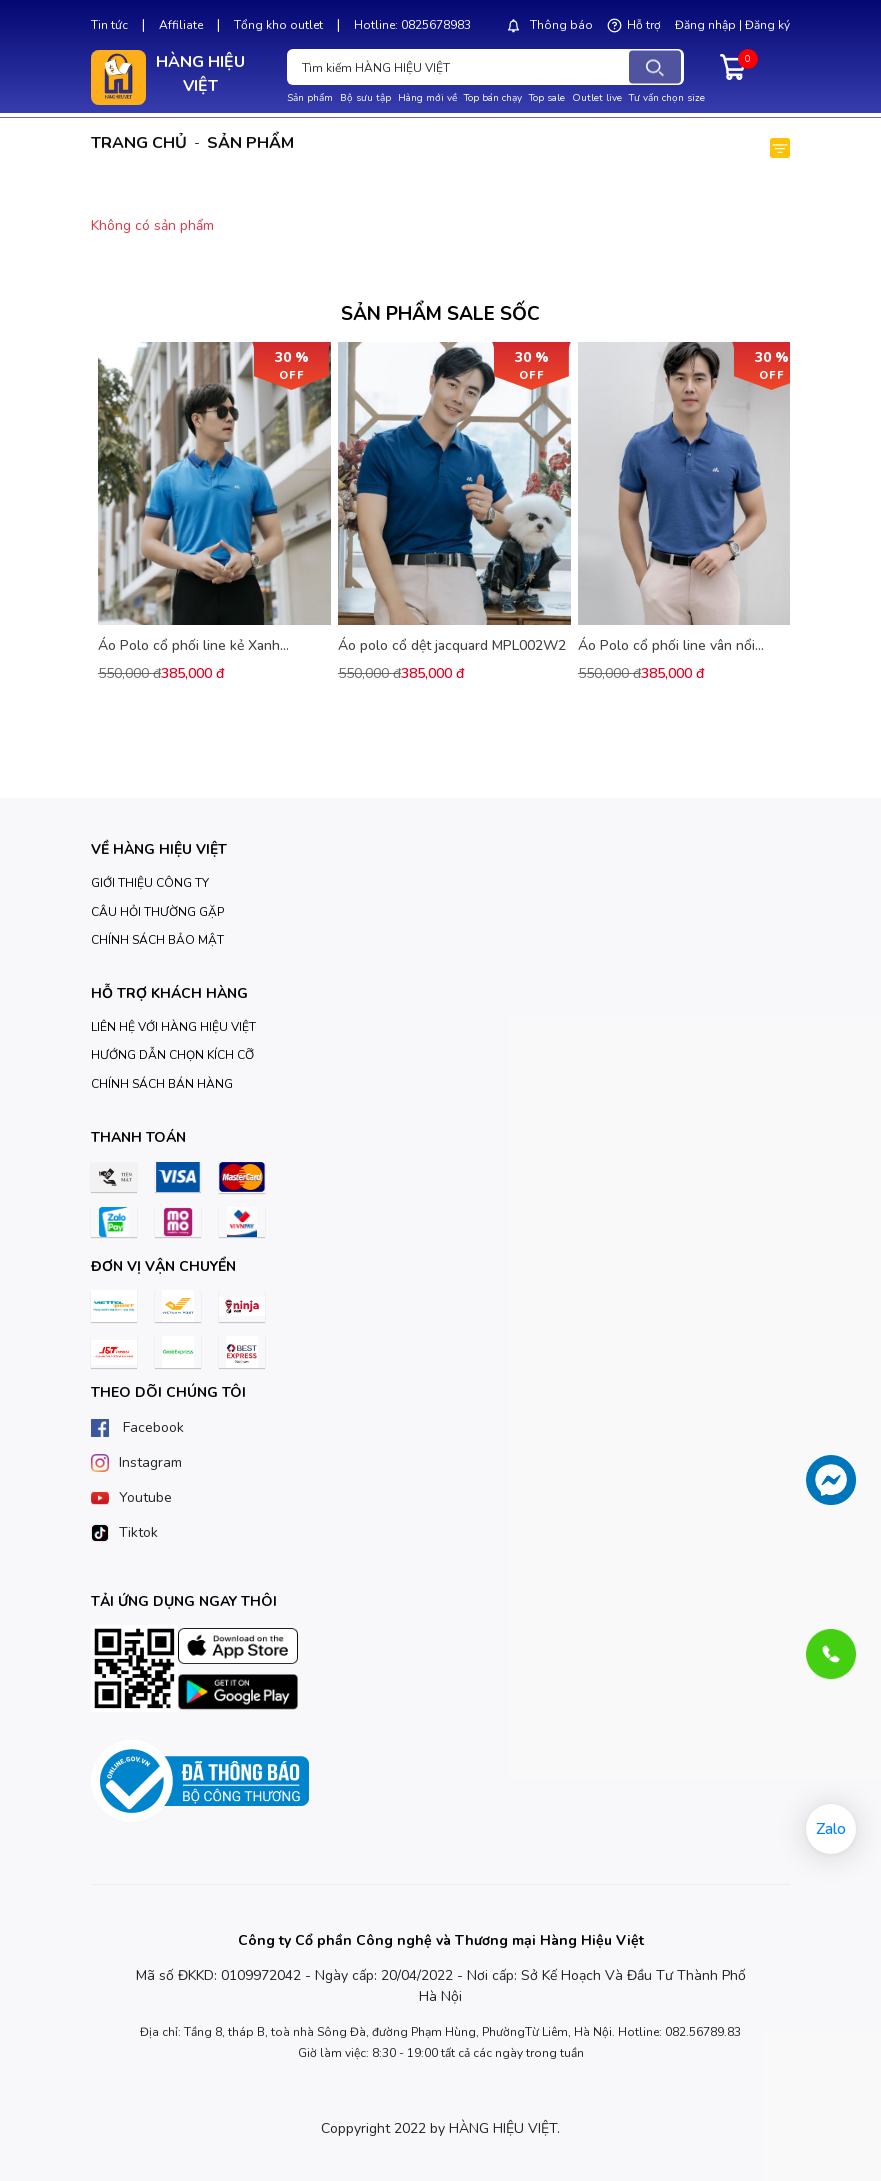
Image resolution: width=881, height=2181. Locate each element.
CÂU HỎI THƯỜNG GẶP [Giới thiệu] (157, 912)
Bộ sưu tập (365, 98)
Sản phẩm (310, 98)
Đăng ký (767, 25)
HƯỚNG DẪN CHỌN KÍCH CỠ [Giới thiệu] (172, 1055)
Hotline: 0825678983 (412, 25)
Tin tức (109, 25)
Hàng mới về (427, 98)
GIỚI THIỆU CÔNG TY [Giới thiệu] (150, 883)
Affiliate (181, 25)
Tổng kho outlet (278, 25)
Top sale (547, 98)
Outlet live (597, 98)
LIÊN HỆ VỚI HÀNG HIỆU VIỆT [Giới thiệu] (173, 1027)
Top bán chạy (493, 98)
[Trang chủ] (166, 849)
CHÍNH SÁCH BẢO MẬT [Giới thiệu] (157, 940)
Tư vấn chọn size (667, 98)
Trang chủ (139, 143)
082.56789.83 (703, 2032)
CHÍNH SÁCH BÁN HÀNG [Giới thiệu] (162, 1084)
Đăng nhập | (708, 25)
